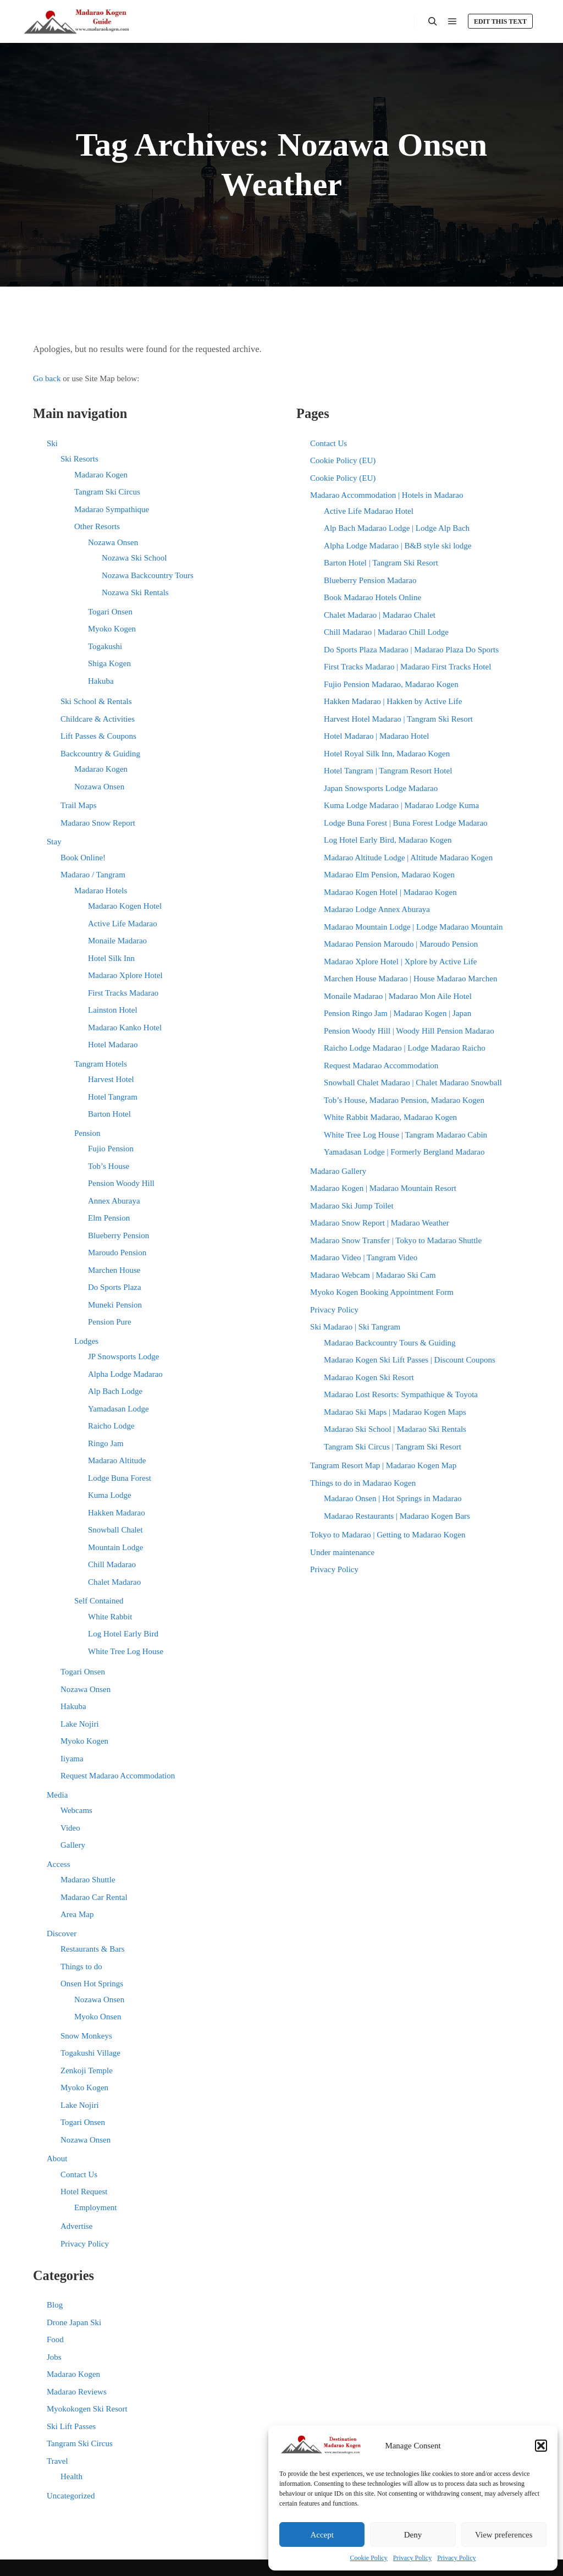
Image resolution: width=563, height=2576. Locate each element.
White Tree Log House (125, 1651)
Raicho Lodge (111, 1425)
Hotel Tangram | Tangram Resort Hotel (388, 770)
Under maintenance (342, 1552)
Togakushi (105, 646)
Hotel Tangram (112, 1096)
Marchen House (114, 1270)
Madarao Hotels (100, 890)
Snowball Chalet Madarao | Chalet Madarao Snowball (413, 1082)
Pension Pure (109, 1321)
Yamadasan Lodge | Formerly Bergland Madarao (404, 1151)
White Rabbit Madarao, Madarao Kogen (390, 1117)
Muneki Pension (115, 1304)
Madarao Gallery (338, 1171)
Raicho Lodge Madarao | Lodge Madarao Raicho (404, 1047)
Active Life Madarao (122, 923)
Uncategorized (71, 2495)
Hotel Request (83, 2191)
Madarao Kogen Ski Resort (369, 1377)
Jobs (54, 2357)
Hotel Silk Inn (111, 958)
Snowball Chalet (115, 1529)
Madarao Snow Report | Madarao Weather (379, 1222)
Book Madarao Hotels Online (372, 597)
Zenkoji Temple (86, 2070)
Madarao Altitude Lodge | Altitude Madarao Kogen (408, 857)
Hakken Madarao (116, 1512)
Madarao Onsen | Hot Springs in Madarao (392, 1498)
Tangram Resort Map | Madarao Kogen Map (383, 1465)
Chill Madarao (112, 1564)
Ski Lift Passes (71, 2426)
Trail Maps (78, 805)
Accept (321, 2534)
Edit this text (500, 21)
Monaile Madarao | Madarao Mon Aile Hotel (398, 996)
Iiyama (72, 1758)
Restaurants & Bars (92, 1949)
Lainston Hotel (112, 1010)
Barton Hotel (109, 1114)
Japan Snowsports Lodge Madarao (381, 788)
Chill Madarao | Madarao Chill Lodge (386, 632)
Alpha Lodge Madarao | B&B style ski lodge (397, 545)
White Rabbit (110, 1616)
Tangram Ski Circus (107, 491)
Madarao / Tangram (92, 874)
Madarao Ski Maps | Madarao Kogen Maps (395, 1412)
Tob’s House (108, 1166)
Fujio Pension (111, 1148)
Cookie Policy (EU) (343, 460)
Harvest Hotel (111, 1079)
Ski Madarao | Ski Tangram (355, 1326)
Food (55, 2339)
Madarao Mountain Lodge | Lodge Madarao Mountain (413, 926)
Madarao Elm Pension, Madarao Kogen (389, 874)
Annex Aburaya (114, 1200)
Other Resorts (97, 526)
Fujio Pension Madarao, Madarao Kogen (391, 684)
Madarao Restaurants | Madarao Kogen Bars (397, 1516)
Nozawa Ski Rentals (135, 592)
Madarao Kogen (101, 474)
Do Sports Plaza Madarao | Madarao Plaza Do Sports (411, 649)
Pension (87, 1133)
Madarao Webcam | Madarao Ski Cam (373, 1275)
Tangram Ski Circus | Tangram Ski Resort (392, 1446)
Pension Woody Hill (121, 1183)
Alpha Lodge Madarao (125, 1374)
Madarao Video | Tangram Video (363, 1257)
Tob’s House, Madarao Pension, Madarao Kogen (404, 1100)
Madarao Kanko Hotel (125, 1027)
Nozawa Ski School (134, 557)
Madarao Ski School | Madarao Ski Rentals (395, 1429)
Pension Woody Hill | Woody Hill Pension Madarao (409, 1030)
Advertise (76, 2226)
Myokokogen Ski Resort (87, 2408)
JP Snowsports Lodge (123, 1356)
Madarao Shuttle (87, 1879)
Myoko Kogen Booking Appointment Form (382, 1292)
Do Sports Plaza (114, 1287)
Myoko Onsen (97, 2016)
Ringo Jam (106, 1443)
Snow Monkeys (86, 2035)
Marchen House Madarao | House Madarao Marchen (410, 978)
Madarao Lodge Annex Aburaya (377, 909)
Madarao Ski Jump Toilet (352, 1205)
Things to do (81, 1966)
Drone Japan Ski (74, 2322)
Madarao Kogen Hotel (125, 906)
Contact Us (78, 2174)
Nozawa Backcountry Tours (148, 575)
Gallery (72, 1845)
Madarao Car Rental (94, 1897)
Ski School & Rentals (96, 701)
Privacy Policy (412, 2558)
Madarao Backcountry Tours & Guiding (389, 1342)
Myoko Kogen (112, 628)
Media (57, 1794)
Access (58, 1864)
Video (70, 1827)
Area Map (76, 1914)
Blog (55, 2304)
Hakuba (101, 681)
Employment (95, 2207)
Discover (61, 1933)
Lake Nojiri (79, 1724)
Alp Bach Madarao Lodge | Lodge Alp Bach (397, 528)
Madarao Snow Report (97, 823)
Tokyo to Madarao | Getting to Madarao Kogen (387, 1534)
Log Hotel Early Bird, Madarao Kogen (387, 840)
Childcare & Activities (97, 719)
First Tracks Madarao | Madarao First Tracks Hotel (407, 666)
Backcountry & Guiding (100, 753)
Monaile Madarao (117, 940)
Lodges (86, 1341)
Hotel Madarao (112, 1044)
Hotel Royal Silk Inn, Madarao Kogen (387, 753)
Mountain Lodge (115, 1547)
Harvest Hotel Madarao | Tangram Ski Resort (398, 719)
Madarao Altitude (117, 1460)
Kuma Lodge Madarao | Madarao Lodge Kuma (401, 805)
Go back (46, 378)
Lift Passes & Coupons (98, 736)
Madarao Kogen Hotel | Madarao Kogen (390, 892)
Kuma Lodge (109, 1495)
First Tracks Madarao (123, 992)
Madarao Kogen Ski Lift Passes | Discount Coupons (409, 1359)
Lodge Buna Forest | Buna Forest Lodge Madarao (406, 823)
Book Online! (83, 857)
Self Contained (99, 1600)
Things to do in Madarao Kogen (363, 1483)
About (57, 2158)
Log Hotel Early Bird (123, 1633)
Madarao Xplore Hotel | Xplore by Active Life (400, 961)
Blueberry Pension (118, 1235)
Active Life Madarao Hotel (368, 511)
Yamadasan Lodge (118, 1408)
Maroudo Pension (117, 1252)
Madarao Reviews (77, 2391)
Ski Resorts (79, 458)
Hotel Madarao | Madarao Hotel (376, 736)
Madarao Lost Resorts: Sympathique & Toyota (401, 1394)
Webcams (76, 1810)
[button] (541, 2445)
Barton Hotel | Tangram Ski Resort (381, 562)
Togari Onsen (110, 611)
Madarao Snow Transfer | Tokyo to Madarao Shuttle (396, 1240)
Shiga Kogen (109, 663)
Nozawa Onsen (113, 542)
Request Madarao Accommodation (117, 1775)
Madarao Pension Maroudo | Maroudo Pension (401, 944)
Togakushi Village (90, 2052)
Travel (57, 2461)
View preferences (503, 2534)
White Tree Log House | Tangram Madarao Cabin (405, 1134)
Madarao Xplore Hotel (125, 975)
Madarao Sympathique (111, 509)
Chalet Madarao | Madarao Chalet (379, 615)
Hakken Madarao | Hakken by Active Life (393, 701)
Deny (413, 2534)
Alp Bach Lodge (115, 1391)
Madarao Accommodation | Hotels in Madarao (386, 495)
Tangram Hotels (100, 1063)
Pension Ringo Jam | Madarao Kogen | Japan (397, 1013)
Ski (52, 443)
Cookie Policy (369, 2558)
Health (71, 2476)
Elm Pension (109, 1217)
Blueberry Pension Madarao (370, 580)
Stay (54, 841)
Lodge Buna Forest (119, 1478)
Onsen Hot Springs (91, 1983)
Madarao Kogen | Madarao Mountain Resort (383, 1188)
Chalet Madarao (114, 1582)
